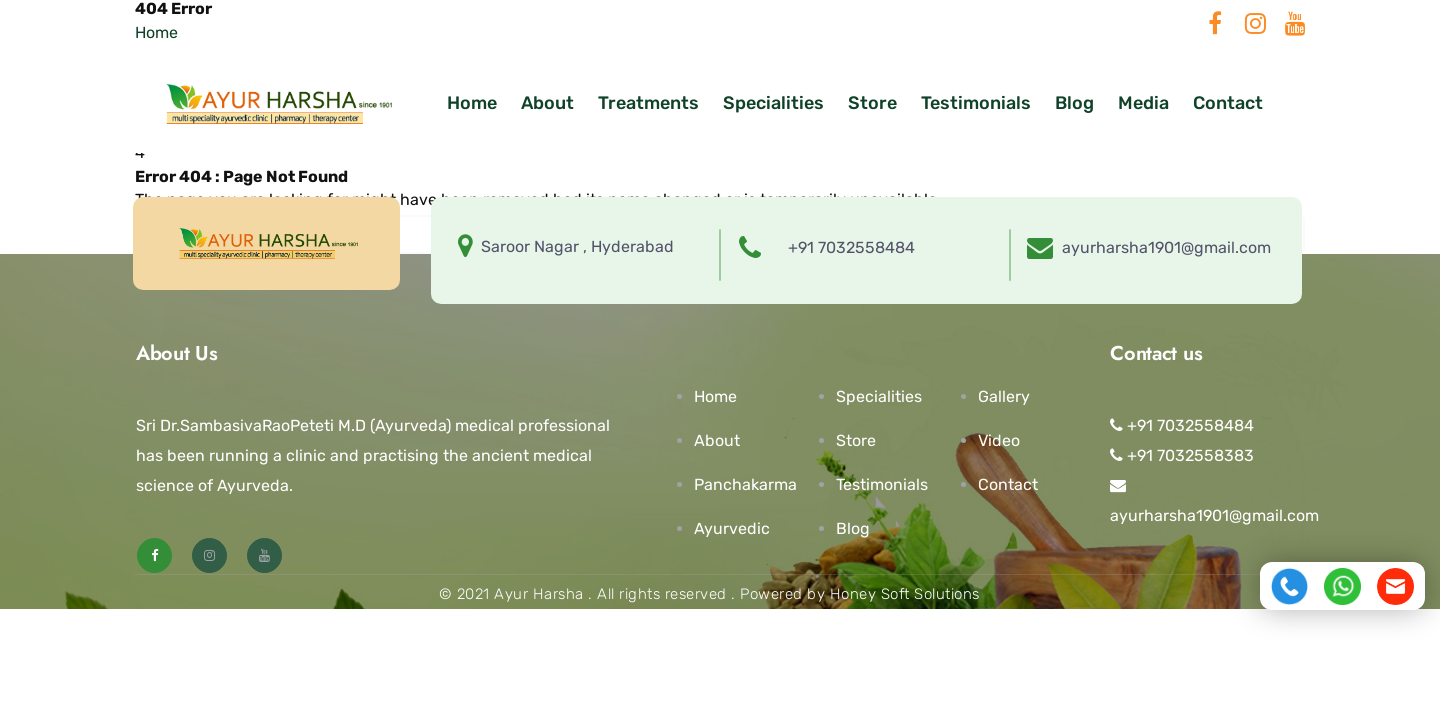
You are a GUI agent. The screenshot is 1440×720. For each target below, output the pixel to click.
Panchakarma (745, 484)
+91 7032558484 (1182, 425)
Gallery (1004, 396)
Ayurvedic (732, 528)
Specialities (773, 103)
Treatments (648, 103)
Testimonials (976, 103)
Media (1143, 103)
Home (472, 103)
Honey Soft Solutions (905, 594)
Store (872, 103)
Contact (1228, 103)
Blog (1074, 103)
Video (999, 440)
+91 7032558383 (1182, 455)
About (547, 103)
